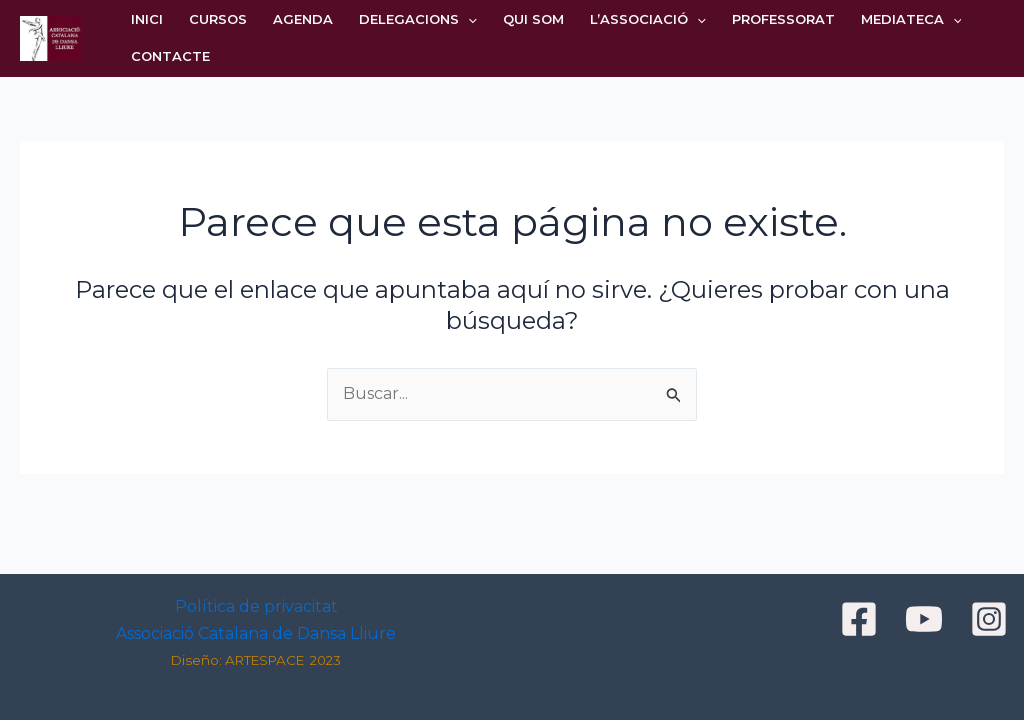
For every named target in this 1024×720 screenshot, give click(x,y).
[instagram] (992, 619)
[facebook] (862, 619)
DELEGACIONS (418, 19)
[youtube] (927, 619)
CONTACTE (170, 56)
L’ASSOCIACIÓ (648, 19)
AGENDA (303, 19)
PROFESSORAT (783, 19)
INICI (147, 19)
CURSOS (218, 19)
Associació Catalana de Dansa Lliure (256, 633)
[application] (468, 19)
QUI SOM (533, 19)
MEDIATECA (911, 19)
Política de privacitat (256, 606)
